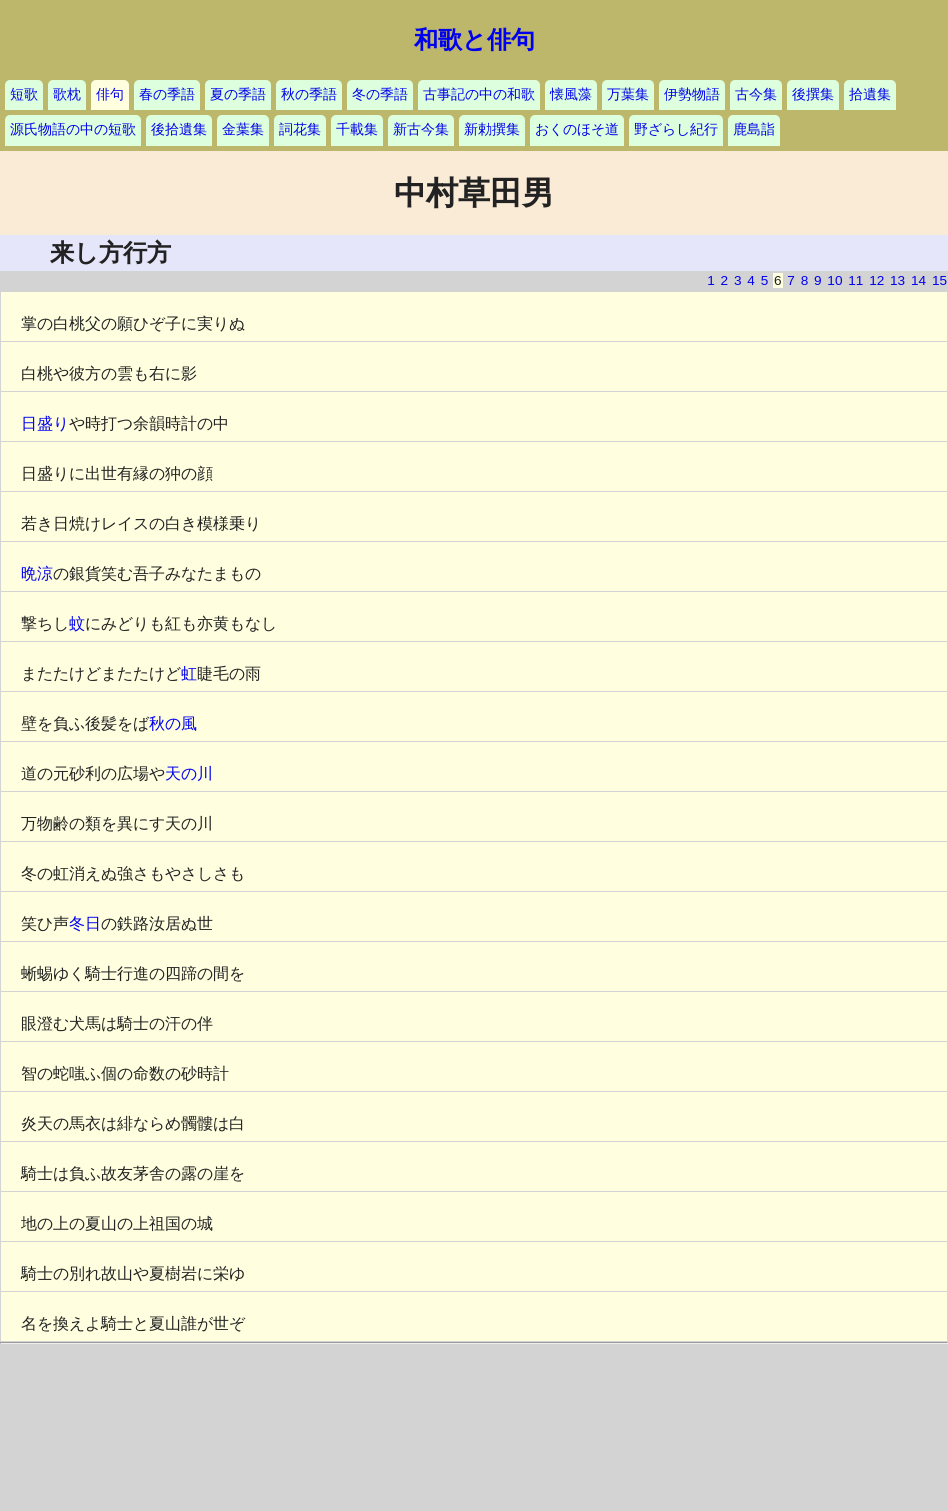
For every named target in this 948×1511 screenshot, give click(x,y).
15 (939, 280)
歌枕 (67, 94)
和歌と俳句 (474, 40)
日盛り (45, 423)
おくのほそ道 (577, 129)
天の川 (189, 773)
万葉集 (628, 94)
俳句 (110, 94)
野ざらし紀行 (676, 129)
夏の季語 (238, 94)
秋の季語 (309, 94)
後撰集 (813, 94)
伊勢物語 (692, 94)
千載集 (357, 129)
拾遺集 (870, 94)
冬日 (85, 923)
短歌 (24, 94)
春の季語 (167, 94)
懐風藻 (571, 94)
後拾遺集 (179, 129)
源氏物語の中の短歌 (73, 129)
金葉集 (243, 129)
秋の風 (173, 723)
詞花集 (300, 129)
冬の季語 (380, 94)
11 (855, 280)
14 (918, 280)
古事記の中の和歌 (479, 94)
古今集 (756, 94)
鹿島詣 (754, 129)
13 (897, 280)
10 (834, 280)
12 (876, 280)
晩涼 (37, 573)
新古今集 (421, 129)
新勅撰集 (492, 129)
